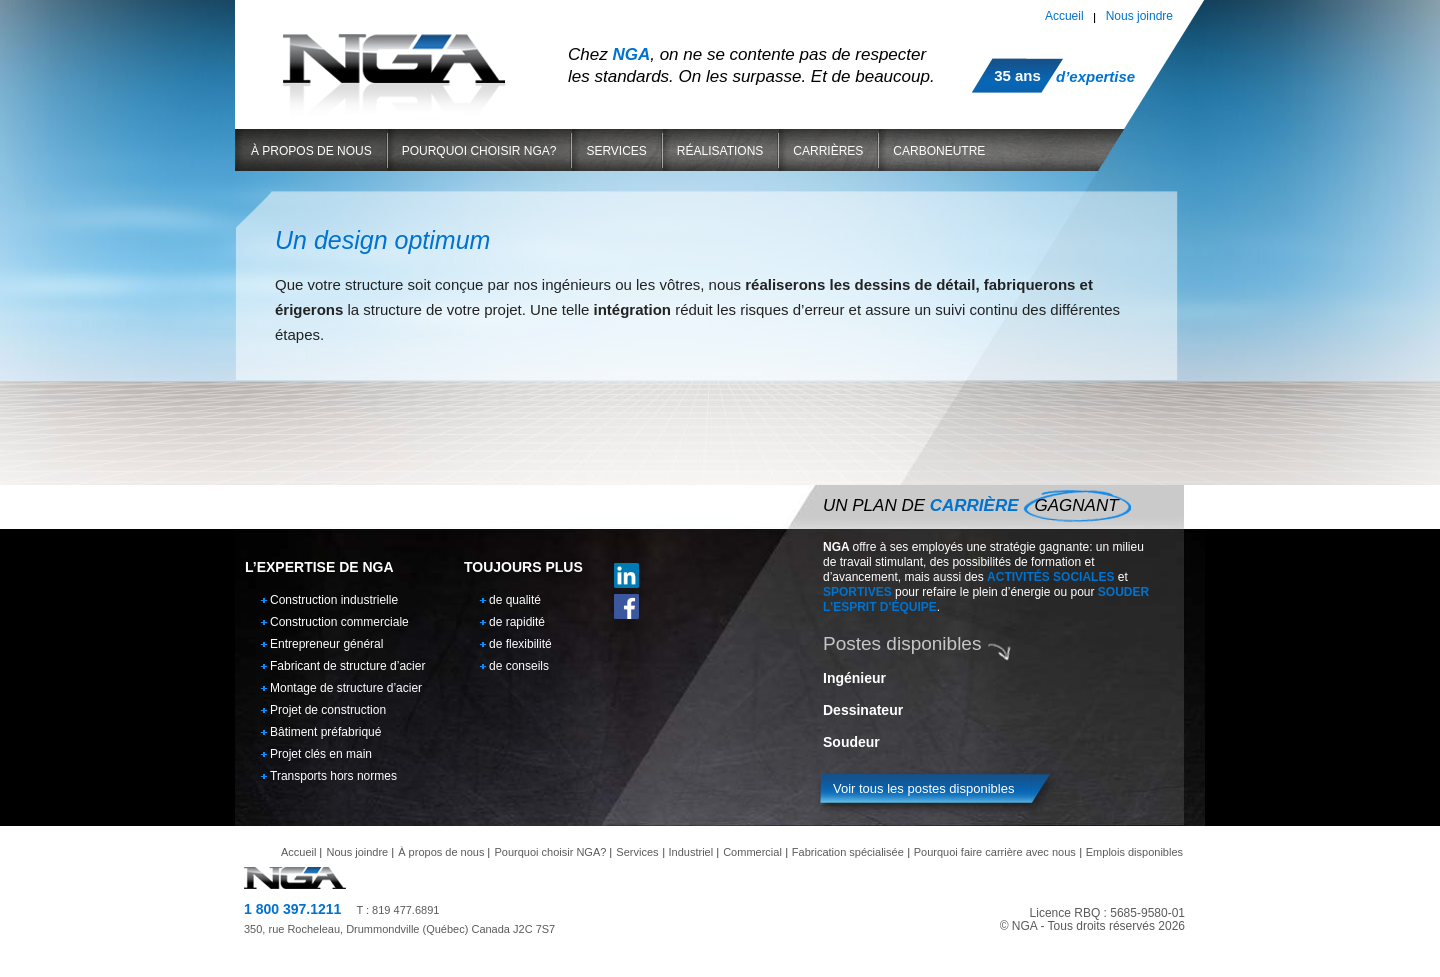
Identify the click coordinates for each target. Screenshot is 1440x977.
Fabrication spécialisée (848, 852)
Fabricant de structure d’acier (347, 666)
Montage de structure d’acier (346, 688)
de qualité (515, 600)
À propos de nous (311, 151)
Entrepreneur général (326, 644)
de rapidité (517, 622)
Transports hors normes (333, 776)
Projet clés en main (321, 754)
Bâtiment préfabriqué (325, 732)
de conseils (519, 666)
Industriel (691, 852)
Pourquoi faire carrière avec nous (995, 852)
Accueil (1064, 16)
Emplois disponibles (1134, 852)
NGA (394, 58)
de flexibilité (520, 644)
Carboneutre (939, 151)
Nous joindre (1139, 16)
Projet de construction (328, 710)
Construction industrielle (334, 600)
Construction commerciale (339, 622)
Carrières (828, 151)
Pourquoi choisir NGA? (479, 151)
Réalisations (720, 151)
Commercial (752, 852)
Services (616, 151)
